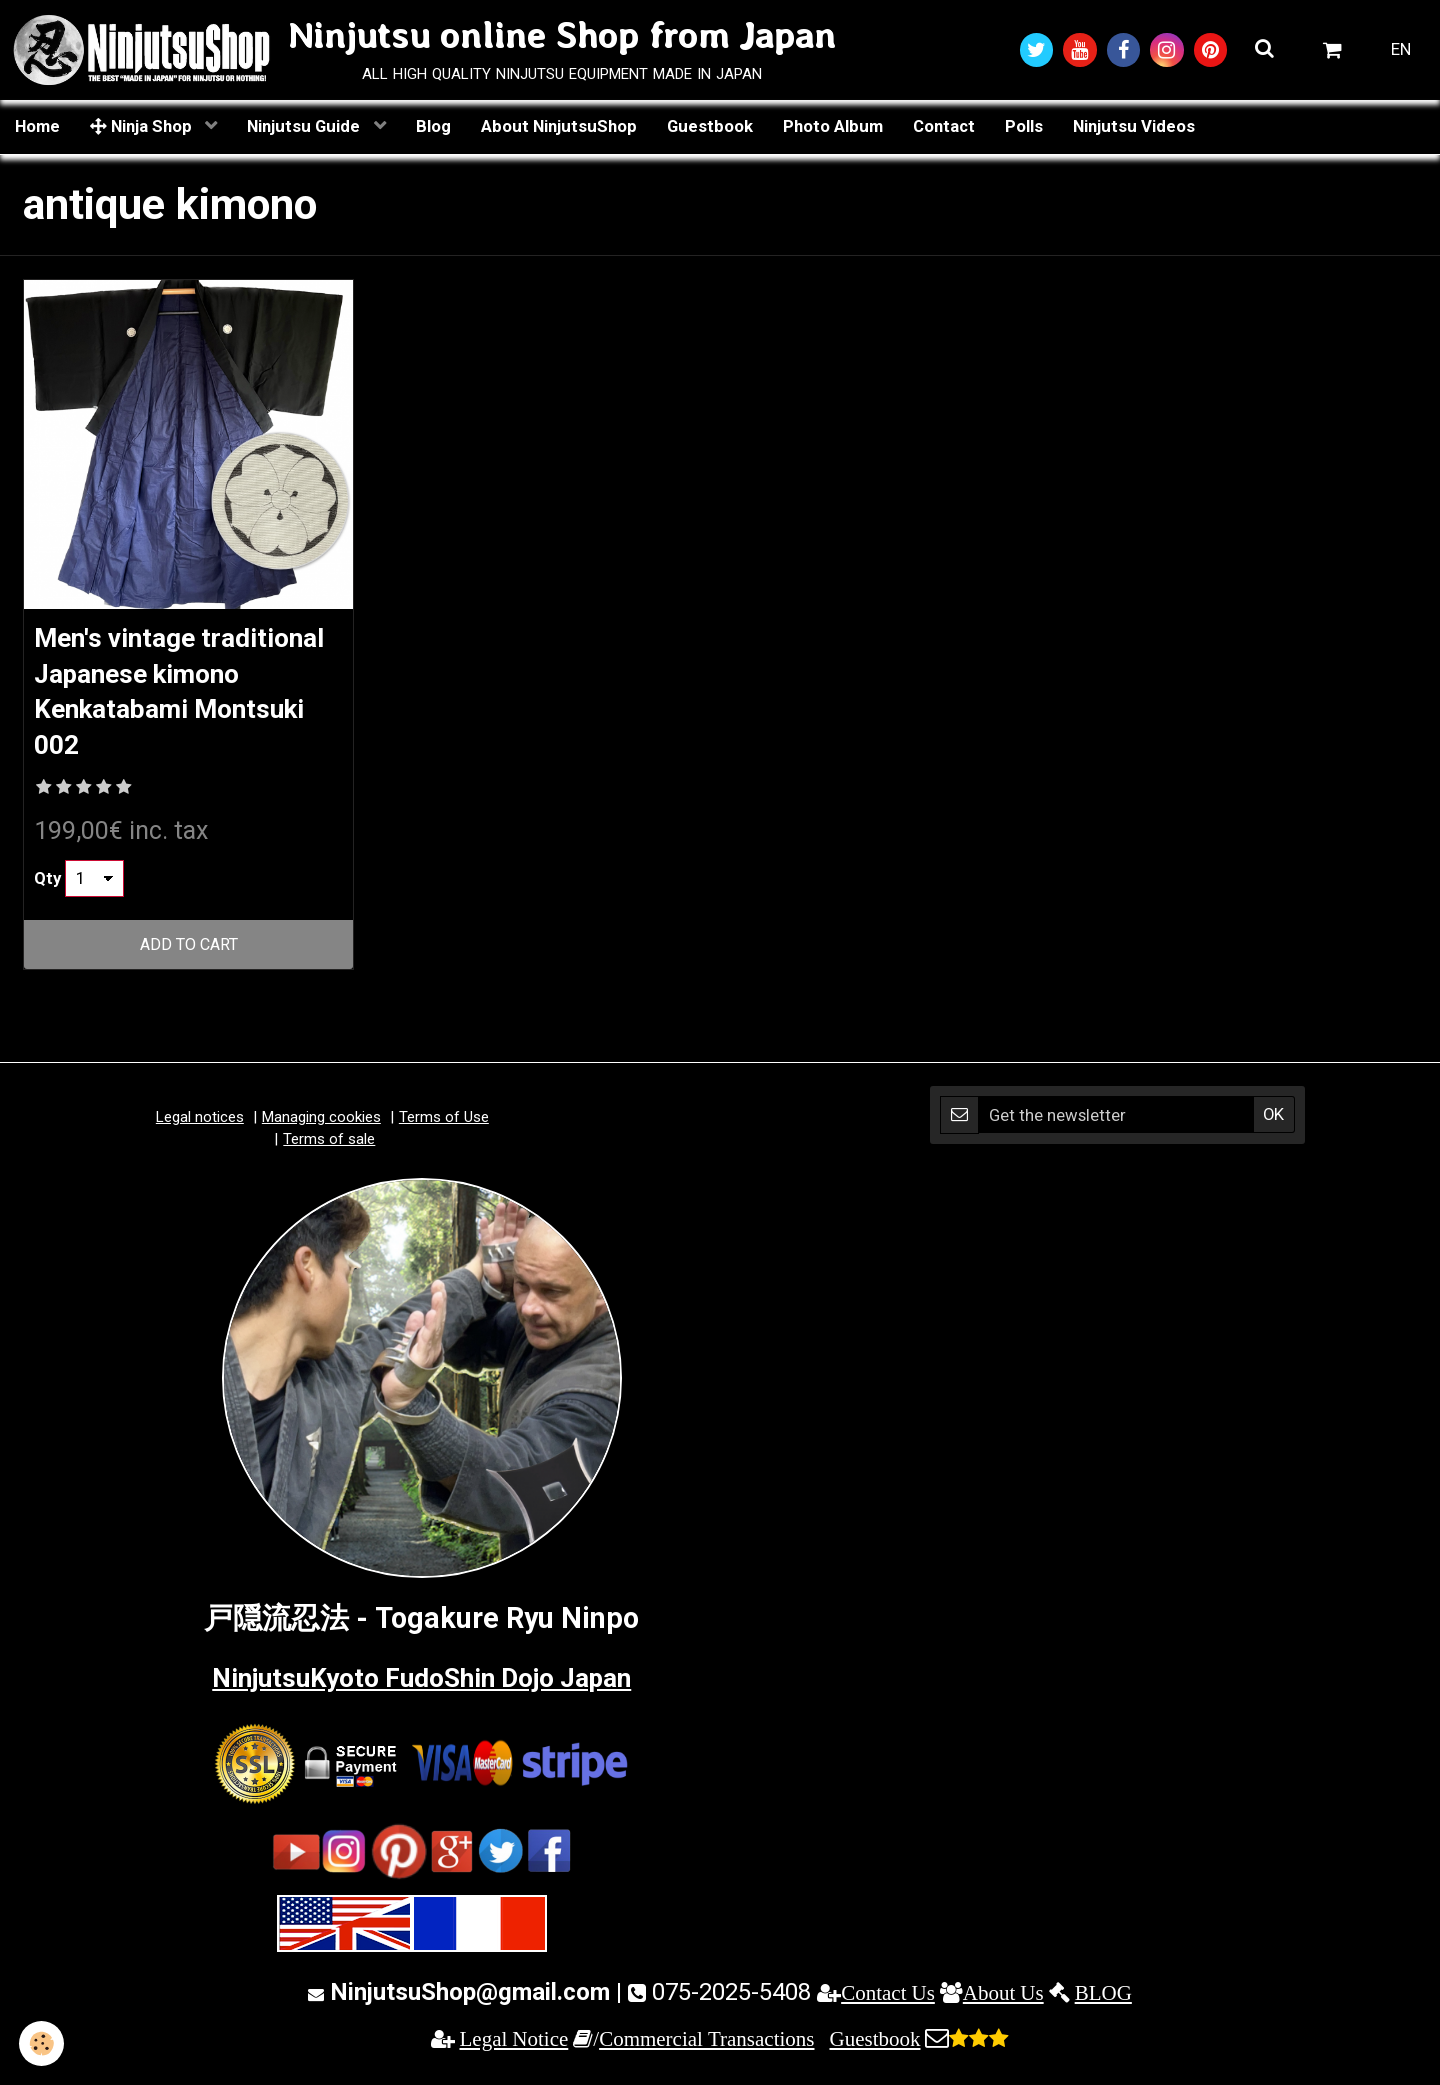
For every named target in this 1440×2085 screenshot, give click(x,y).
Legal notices (200, 1125)
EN (1401, 50)
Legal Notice (514, 2045)
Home (37, 127)
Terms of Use (444, 1125)
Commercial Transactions (706, 2045)
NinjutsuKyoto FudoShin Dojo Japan (421, 1684)
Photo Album (833, 127)
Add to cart (188, 952)
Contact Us (888, 1999)
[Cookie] (42, 2043)
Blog (433, 127)
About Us (1003, 1999)
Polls (1024, 127)
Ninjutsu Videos (1134, 127)
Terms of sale (329, 1146)
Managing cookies (321, 1125)
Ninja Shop (143, 127)
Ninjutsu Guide (305, 127)
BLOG (1103, 1999)
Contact (944, 127)
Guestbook (710, 127)
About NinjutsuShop (559, 127)
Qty (47, 885)
